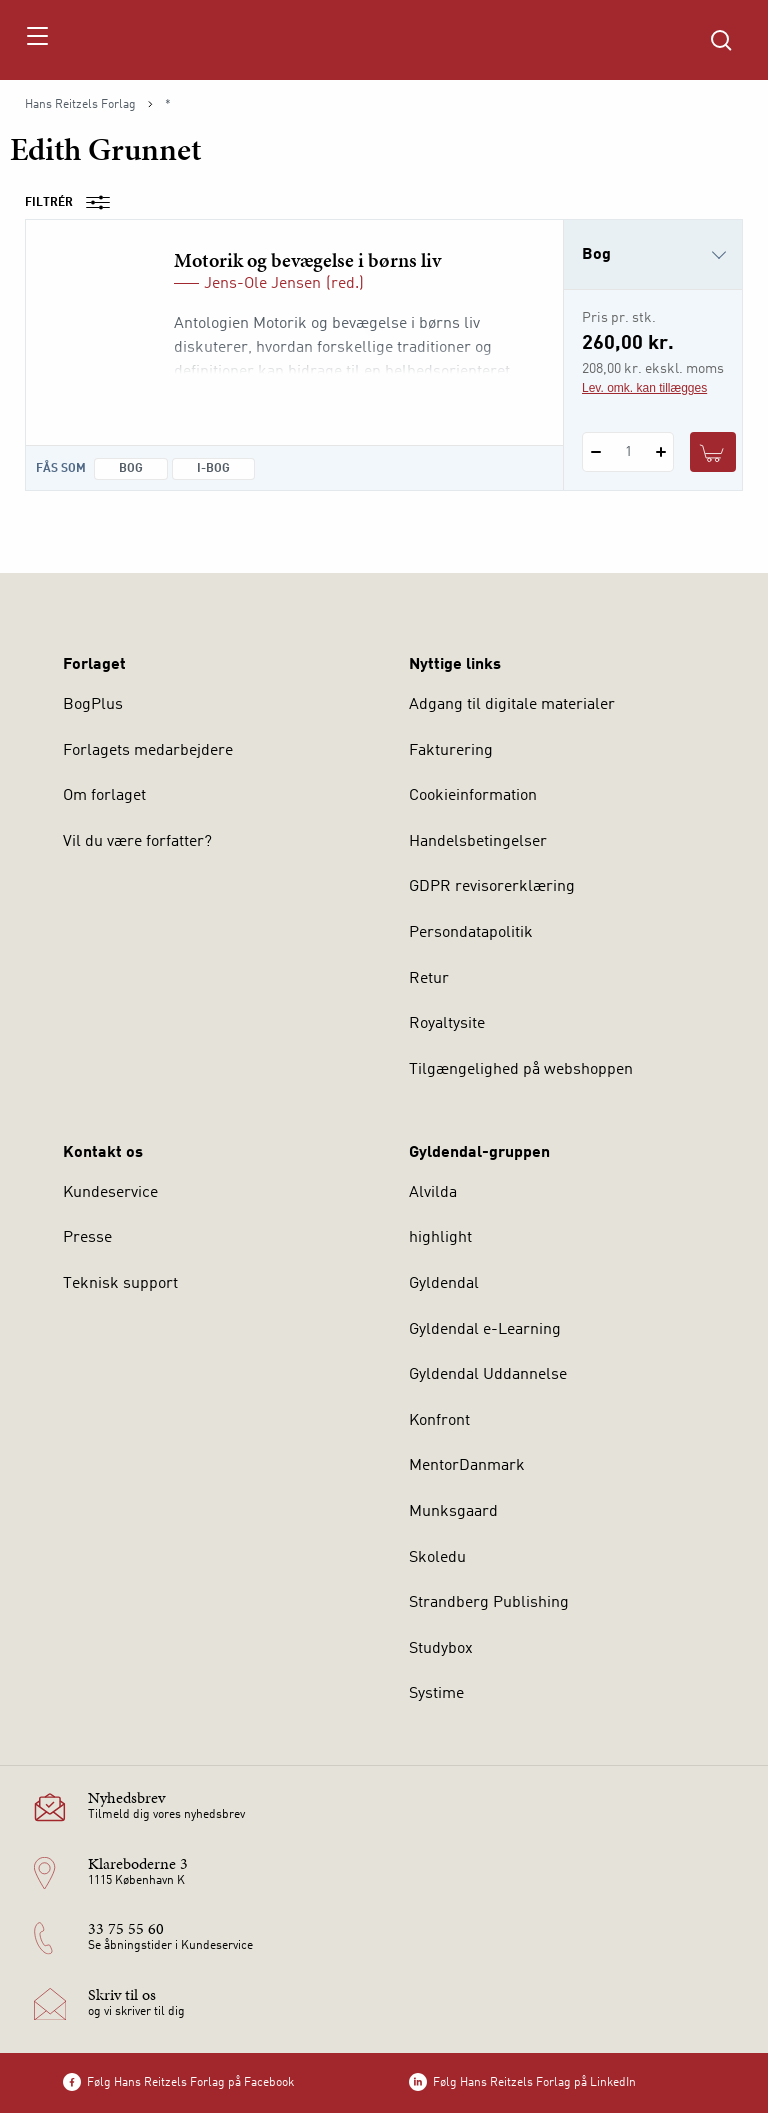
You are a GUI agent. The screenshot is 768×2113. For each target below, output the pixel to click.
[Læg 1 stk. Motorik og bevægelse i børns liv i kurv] (713, 452)
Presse (87, 1238)
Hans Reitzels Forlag (80, 105)
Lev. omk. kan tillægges (644, 388)
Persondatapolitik (471, 933)
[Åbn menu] (36, 40)
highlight (440, 1238)
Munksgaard (453, 1512)
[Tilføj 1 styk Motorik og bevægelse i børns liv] (660, 452)
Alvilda (433, 1193)
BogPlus (93, 705)
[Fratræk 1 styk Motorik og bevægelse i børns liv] (595, 452)
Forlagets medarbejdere (148, 751)
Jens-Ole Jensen (262, 284)
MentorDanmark (467, 1466)
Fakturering (451, 751)
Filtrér (74, 203)
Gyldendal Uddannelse (488, 1375)
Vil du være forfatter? (137, 842)
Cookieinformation (473, 796)
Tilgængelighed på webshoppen (521, 1070)
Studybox (441, 1649)
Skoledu (437, 1558)
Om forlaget (104, 796)
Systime (436, 1694)
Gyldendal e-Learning (485, 1330)
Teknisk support (120, 1284)
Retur (429, 979)
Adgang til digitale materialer (512, 705)
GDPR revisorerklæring (492, 887)
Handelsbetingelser (478, 842)
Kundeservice (110, 1193)
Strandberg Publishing (489, 1603)
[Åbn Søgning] (721, 40)
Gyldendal (444, 1284)
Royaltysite (447, 1024)
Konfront (439, 1421)
